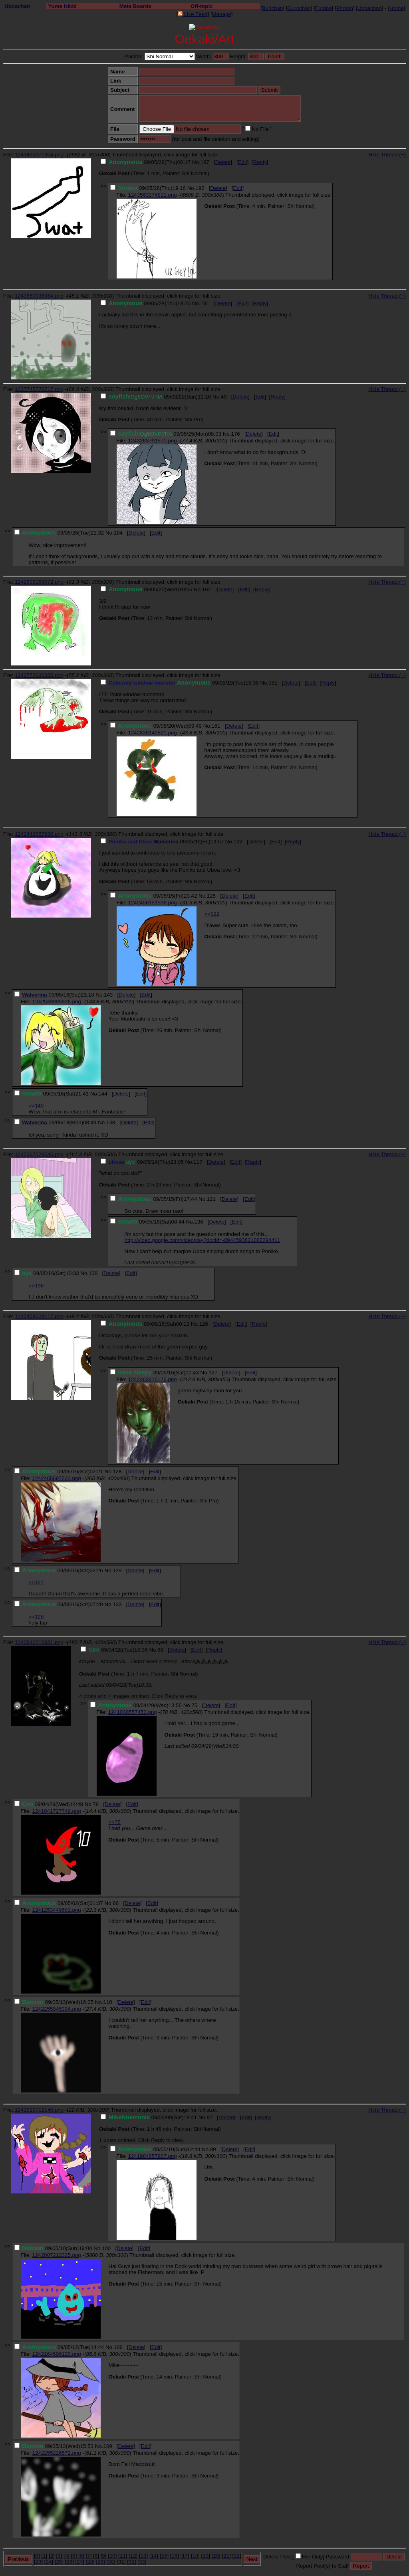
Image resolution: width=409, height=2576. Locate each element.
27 (80, 2562)
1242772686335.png (39, 675)
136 (198, 1222)
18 (195, 2556)
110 (107, 2002)
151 (272, 683)
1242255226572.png (56, 2453)
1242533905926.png (56, 1002)
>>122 (212, 914)
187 (205, 162)
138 (93, 1273)
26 (69, 2562)
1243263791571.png (152, 441)
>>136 (36, 1286)
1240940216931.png (39, 1642)
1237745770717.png (39, 389)
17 (185, 2556)
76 (96, 1804)
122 (238, 842)
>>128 (36, 1617)
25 (59, 2562)
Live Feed (192, 14)
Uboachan (17, 6)
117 (197, 1162)
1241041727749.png (56, 1811)
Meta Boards (135, 6)
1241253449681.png (56, 1910)
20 (216, 2556)
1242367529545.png (39, 1154)
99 (213, 2149)
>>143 (36, 1106)
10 (112, 2556)
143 (108, 995)
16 (175, 2556)
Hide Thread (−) (387, 155)
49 (224, 397)
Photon (344, 8)
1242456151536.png (152, 903)
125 (211, 896)
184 (118, 533)
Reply (260, 162)
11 (123, 2556)
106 (118, 2347)
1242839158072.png (39, 582)
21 (226, 2556)
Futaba (323, 8)
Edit (242, 162)
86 (116, 1903)
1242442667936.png (39, 834)
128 (117, 1472)
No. (196, 162)
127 (212, 1373)
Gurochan (299, 8)
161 (215, 726)
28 (90, 2562)
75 (194, 1705)
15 (164, 2556)
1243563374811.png (152, 195)
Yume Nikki (62, 6)
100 (106, 2248)
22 (237, 2556)
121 (211, 1199)
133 (117, 1604)
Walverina (165, 842)
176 (235, 434)
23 (39, 2562)
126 (203, 1324)
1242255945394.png (56, 2009)
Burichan (272, 8)
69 (160, 1650)
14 (154, 2556)
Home (396, 8)
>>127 (36, 1582)
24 (49, 2562)
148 (110, 1122)
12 (133, 2556)
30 (111, 2562)
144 (102, 1094)
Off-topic (202, 6)
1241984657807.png (152, 2156)
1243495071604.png (39, 155)
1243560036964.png (39, 296)
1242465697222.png (56, 1478)
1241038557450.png (132, 1712)
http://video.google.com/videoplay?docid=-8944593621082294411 (202, 1240)
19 (205, 2556)
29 (100, 2562)
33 (142, 2562)
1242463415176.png (152, 1379)
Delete (223, 162)
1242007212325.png (56, 2255)
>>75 (115, 1822)
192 (199, 188)
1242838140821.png (152, 733)
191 (205, 303)
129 (117, 1570)
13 (144, 2556)
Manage (221, 14)
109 (107, 2446)
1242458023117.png (39, 1316)
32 (132, 2562)
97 (209, 2117)
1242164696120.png (56, 2354)
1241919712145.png (39, 2110)
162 (206, 589)
